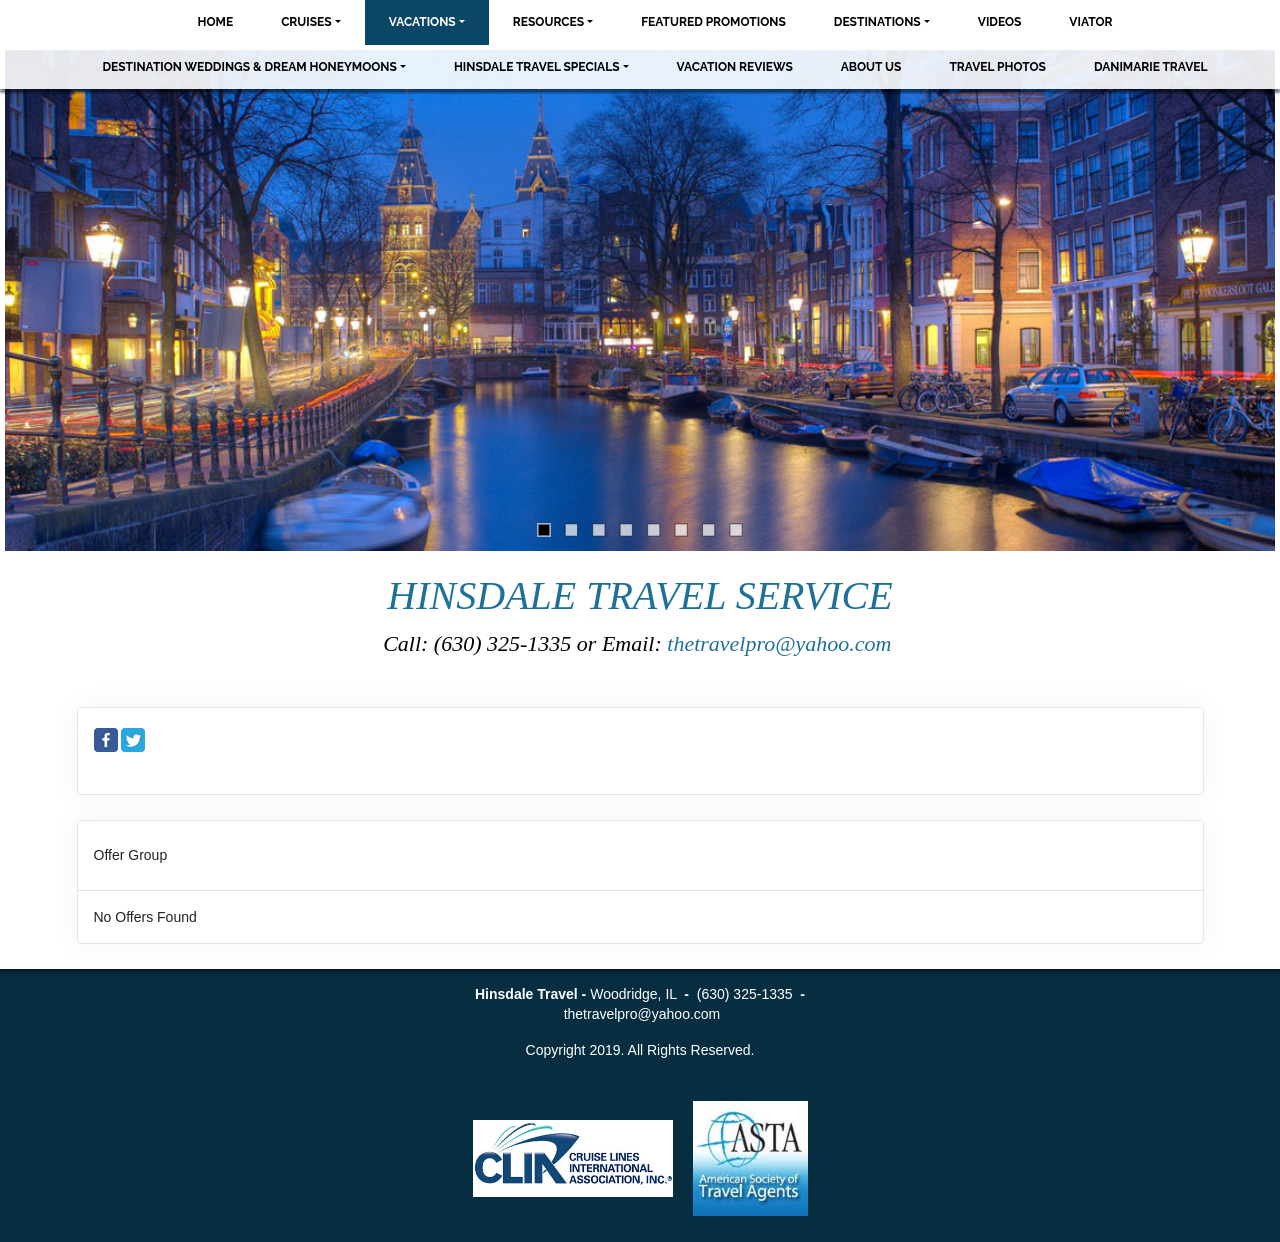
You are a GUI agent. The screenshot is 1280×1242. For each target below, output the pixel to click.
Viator (1090, 22)
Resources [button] (548, 22)
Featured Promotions (713, 22)
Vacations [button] (422, 22)
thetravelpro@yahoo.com (782, 643)
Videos (1000, 22)
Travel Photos (997, 67)
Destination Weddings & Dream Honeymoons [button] (249, 67)
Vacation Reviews (735, 67)
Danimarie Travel (1151, 67)
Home (216, 22)
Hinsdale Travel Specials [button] (537, 67)
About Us (871, 67)
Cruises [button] (306, 22)
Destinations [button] (877, 22)
